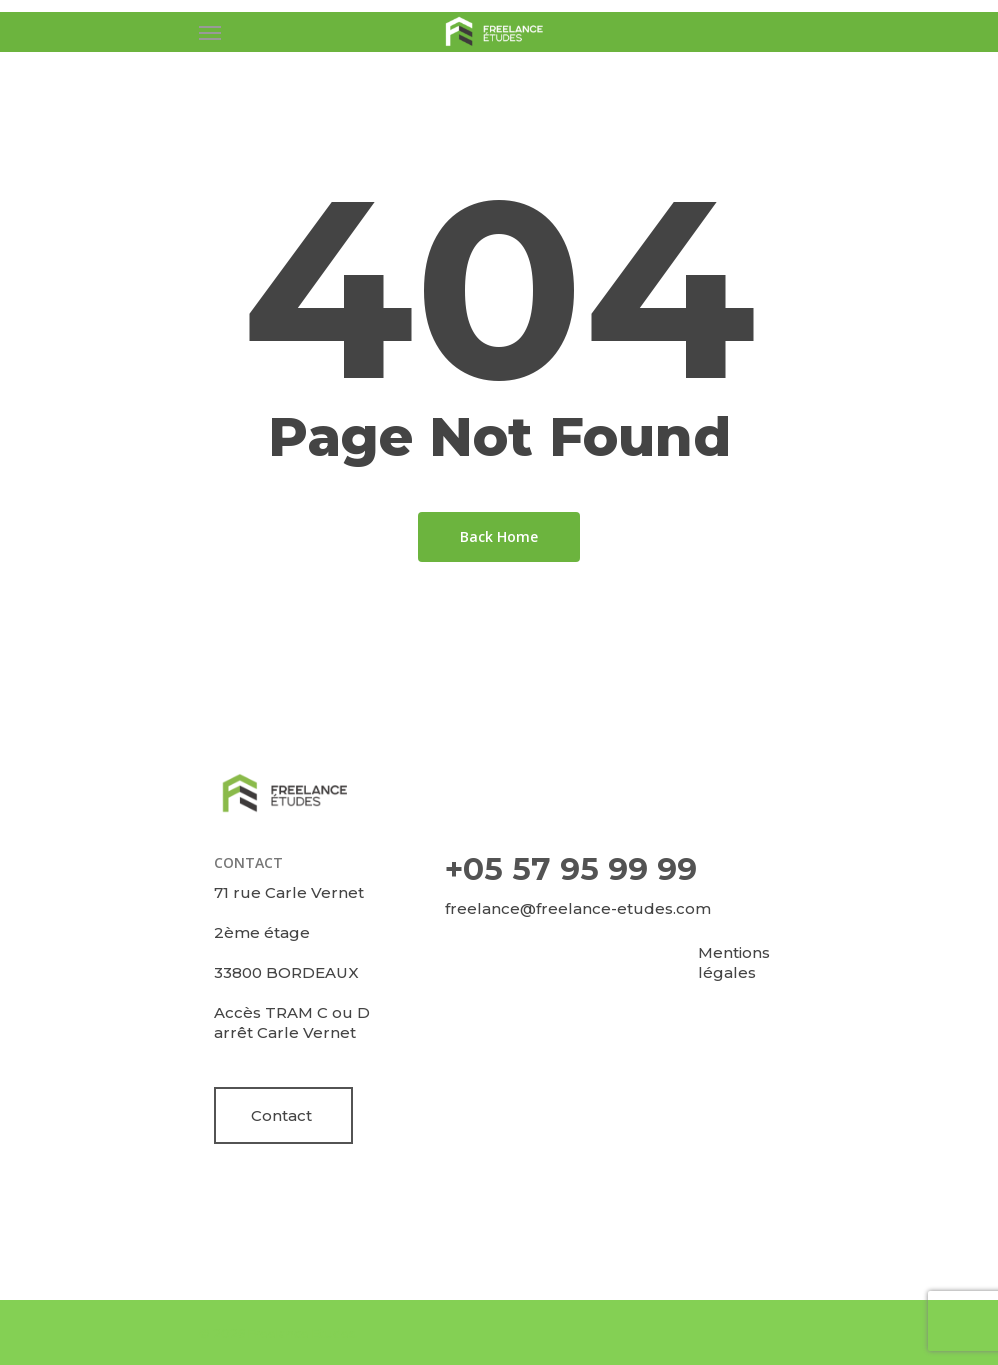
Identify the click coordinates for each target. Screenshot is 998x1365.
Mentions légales (734, 962)
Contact (281, 1115)
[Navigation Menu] (210, 32)
